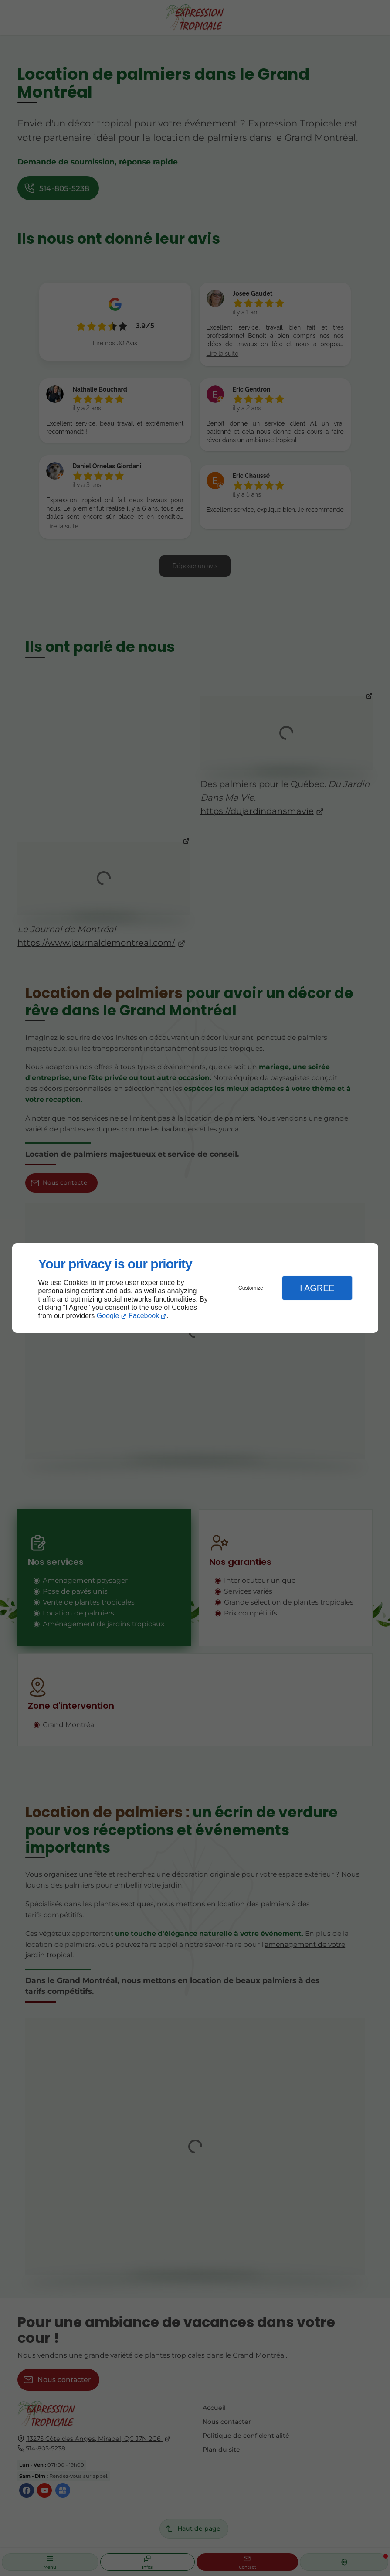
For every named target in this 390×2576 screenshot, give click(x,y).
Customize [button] (250, 1288)
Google (108, 1315)
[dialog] (195, 1288)
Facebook (144, 1315)
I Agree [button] (317, 1288)
